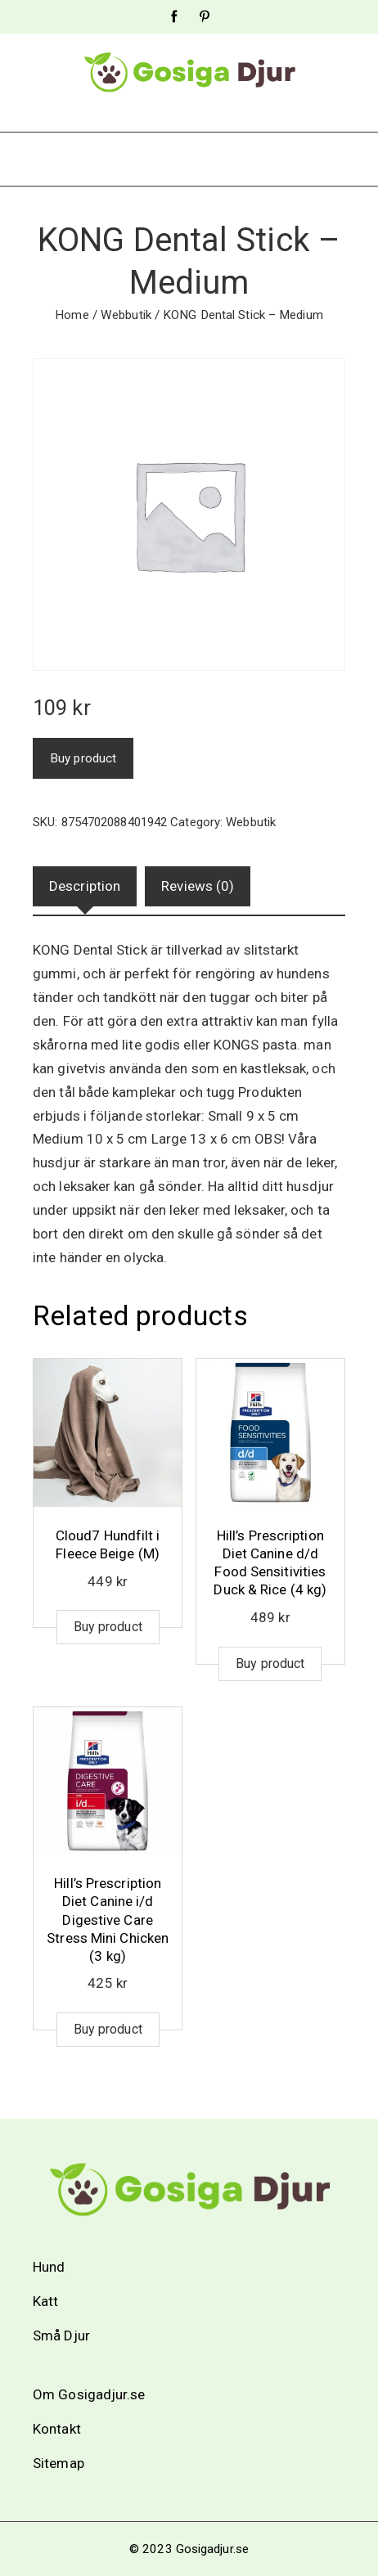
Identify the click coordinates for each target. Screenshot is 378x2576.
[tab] (85, 886)
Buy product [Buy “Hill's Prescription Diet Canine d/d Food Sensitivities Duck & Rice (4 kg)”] (270, 1663)
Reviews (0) (197, 886)
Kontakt (57, 2429)
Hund (49, 2267)
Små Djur (61, 2335)
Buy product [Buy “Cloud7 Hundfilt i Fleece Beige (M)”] (108, 1626)
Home (71, 315)
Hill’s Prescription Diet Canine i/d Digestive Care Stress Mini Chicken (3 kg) (108, 1919)
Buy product (83, 758)
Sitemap (58, 2463)
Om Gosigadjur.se (89, 2394)
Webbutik (126, 315)
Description (84, 886)
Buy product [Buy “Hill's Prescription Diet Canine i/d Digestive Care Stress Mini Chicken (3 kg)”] (108, 2029)
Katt (45, 2301)
